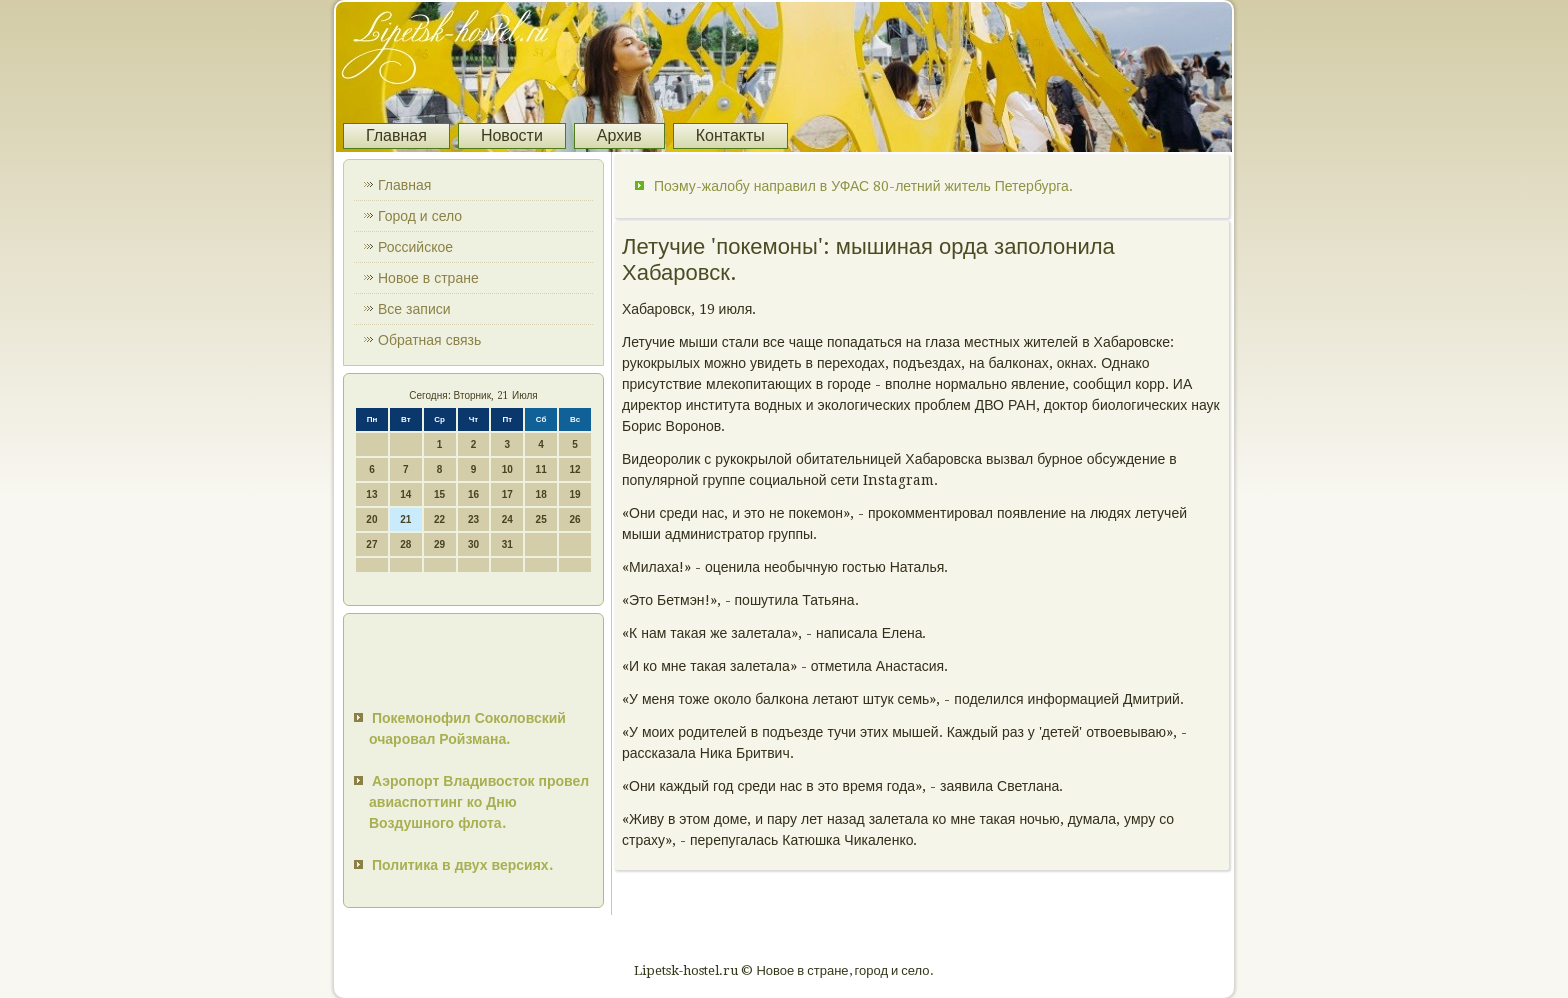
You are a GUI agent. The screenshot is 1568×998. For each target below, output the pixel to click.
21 (405, 519)
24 (507, 519)
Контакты (730, 135)
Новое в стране (428, 278)
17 (507, 494)
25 (541, 519)
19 (574, 494)
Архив (619, 135)
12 (574, 469)
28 (405, 544)
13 (371, 494)
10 (507, 469)
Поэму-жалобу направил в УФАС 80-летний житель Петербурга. (863, 186)
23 (473, 519)
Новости (512, 135)
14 (405, 494)
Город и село (420, 216)
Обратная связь (429, 340)
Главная (396, 135)
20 (371, 519)
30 (473, 544)
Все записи (414, 309)
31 (507, 544)
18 (541, 494)
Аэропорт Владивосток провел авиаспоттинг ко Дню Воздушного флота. (479, 802)
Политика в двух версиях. (462, 865)
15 (439, 494)
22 (439, 519)
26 (574, 519)
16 (473, 494)
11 (541, 469)
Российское (415, 247)
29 (439, 544)
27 (371, 544)
